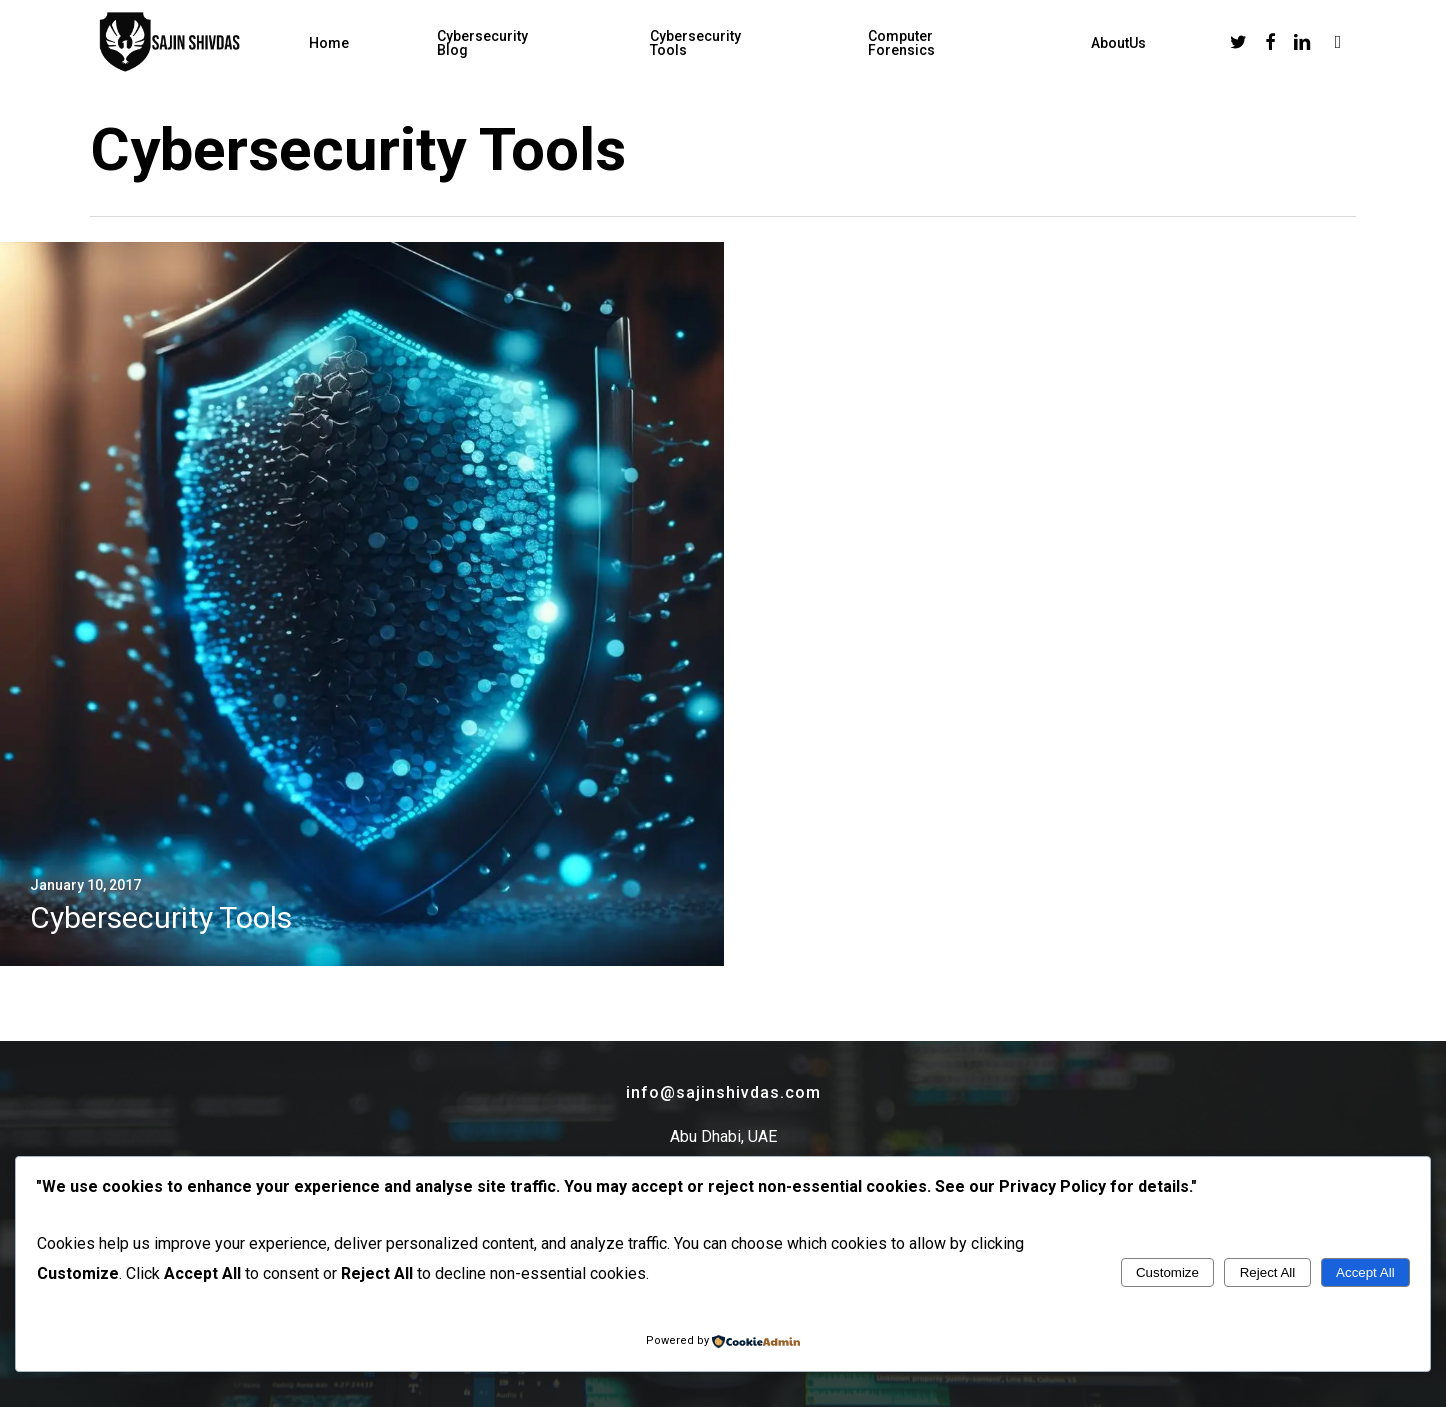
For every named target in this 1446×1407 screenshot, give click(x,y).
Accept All (1365, 1272)
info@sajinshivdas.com (723, 1092)
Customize (1167, 1272)
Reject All (1268, 1272)
